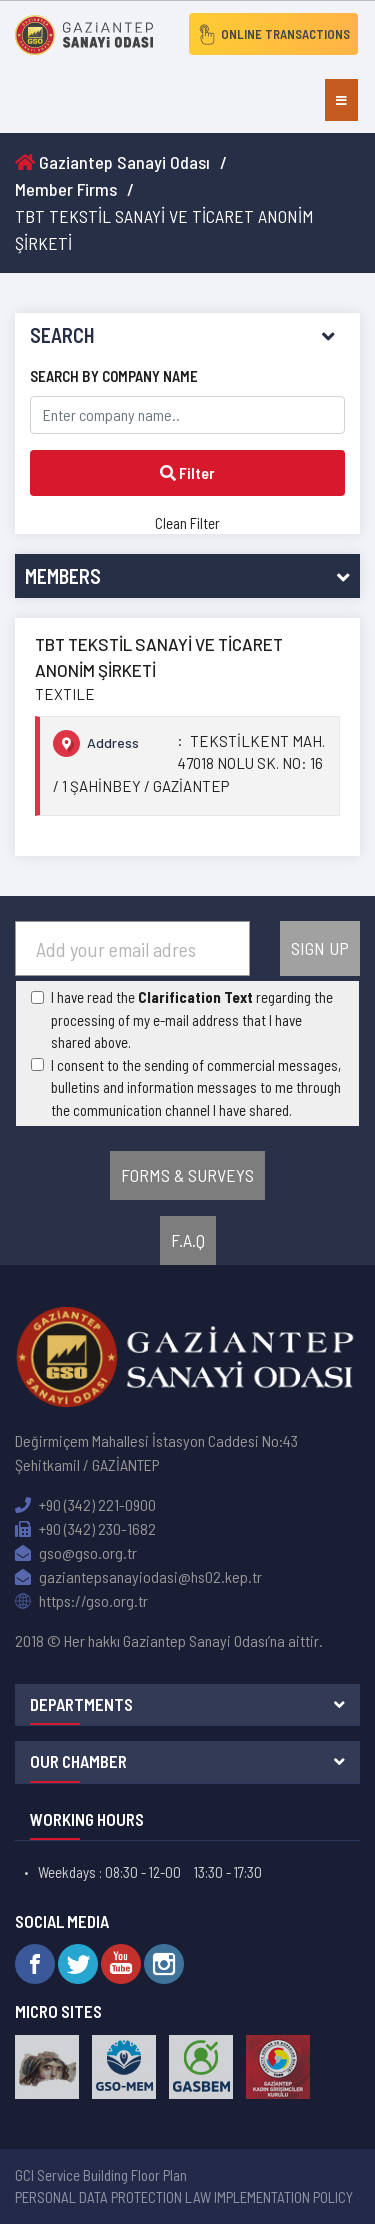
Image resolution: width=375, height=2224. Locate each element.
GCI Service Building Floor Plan (101, 2175)
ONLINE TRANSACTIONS (273, 34)
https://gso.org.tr (81, 1600)
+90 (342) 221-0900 (85, 1504)
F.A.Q (188, 1240)
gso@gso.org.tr (76, 1552)
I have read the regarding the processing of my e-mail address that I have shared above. (192, 1019)
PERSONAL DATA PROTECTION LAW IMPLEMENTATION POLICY (184, 2197)
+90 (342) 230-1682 (85, 1528)
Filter (187, 472)
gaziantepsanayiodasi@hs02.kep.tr (138, 1576)
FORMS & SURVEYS (187, 1175)
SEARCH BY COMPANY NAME (114, 376)
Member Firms (66, 189)
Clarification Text (195, 997)
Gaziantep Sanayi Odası (112, 162)
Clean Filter (187, 523)
